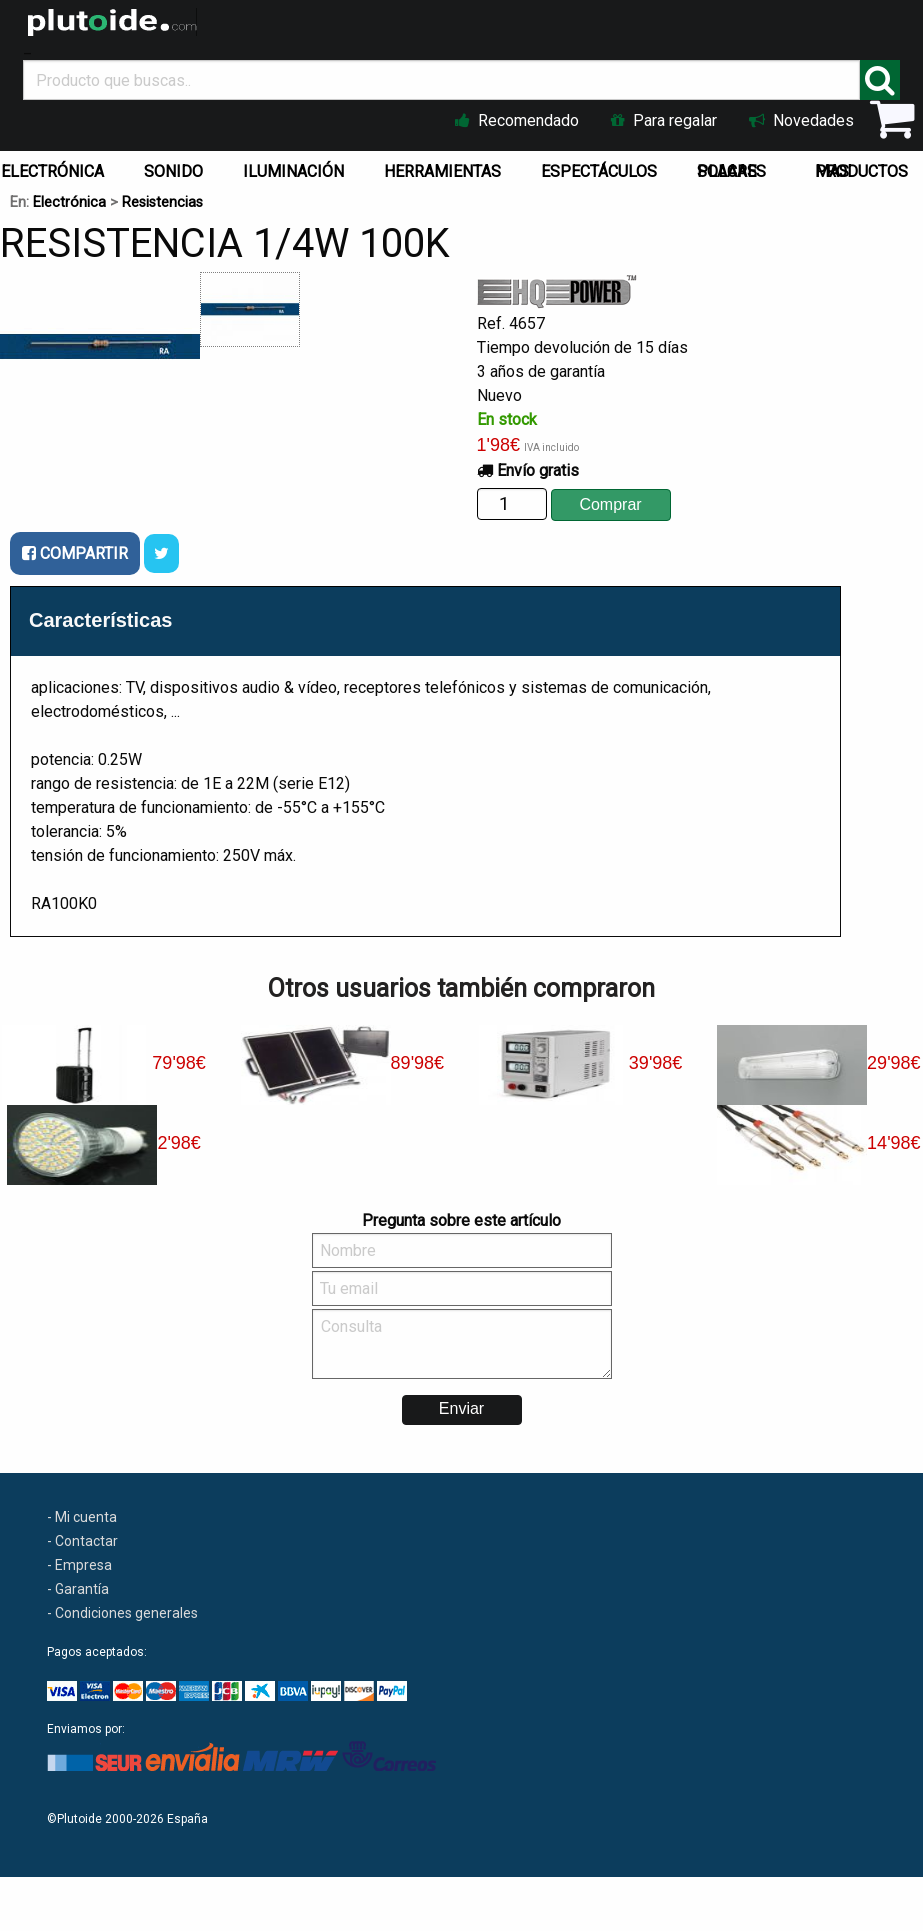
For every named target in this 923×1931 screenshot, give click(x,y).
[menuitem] (177, 167)
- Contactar (82, 1541)
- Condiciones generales (122, 1613)
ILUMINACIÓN (293, 171)
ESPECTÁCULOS (599, 171)
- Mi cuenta (82, 1517)
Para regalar (664, 120)
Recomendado (517, 120)
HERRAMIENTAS (442, 171)
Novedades (801, 120)
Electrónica (69, 202)
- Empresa (79, 1565)
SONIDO (173, 171)
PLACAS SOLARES (731, 171)
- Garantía (78, 1589)
